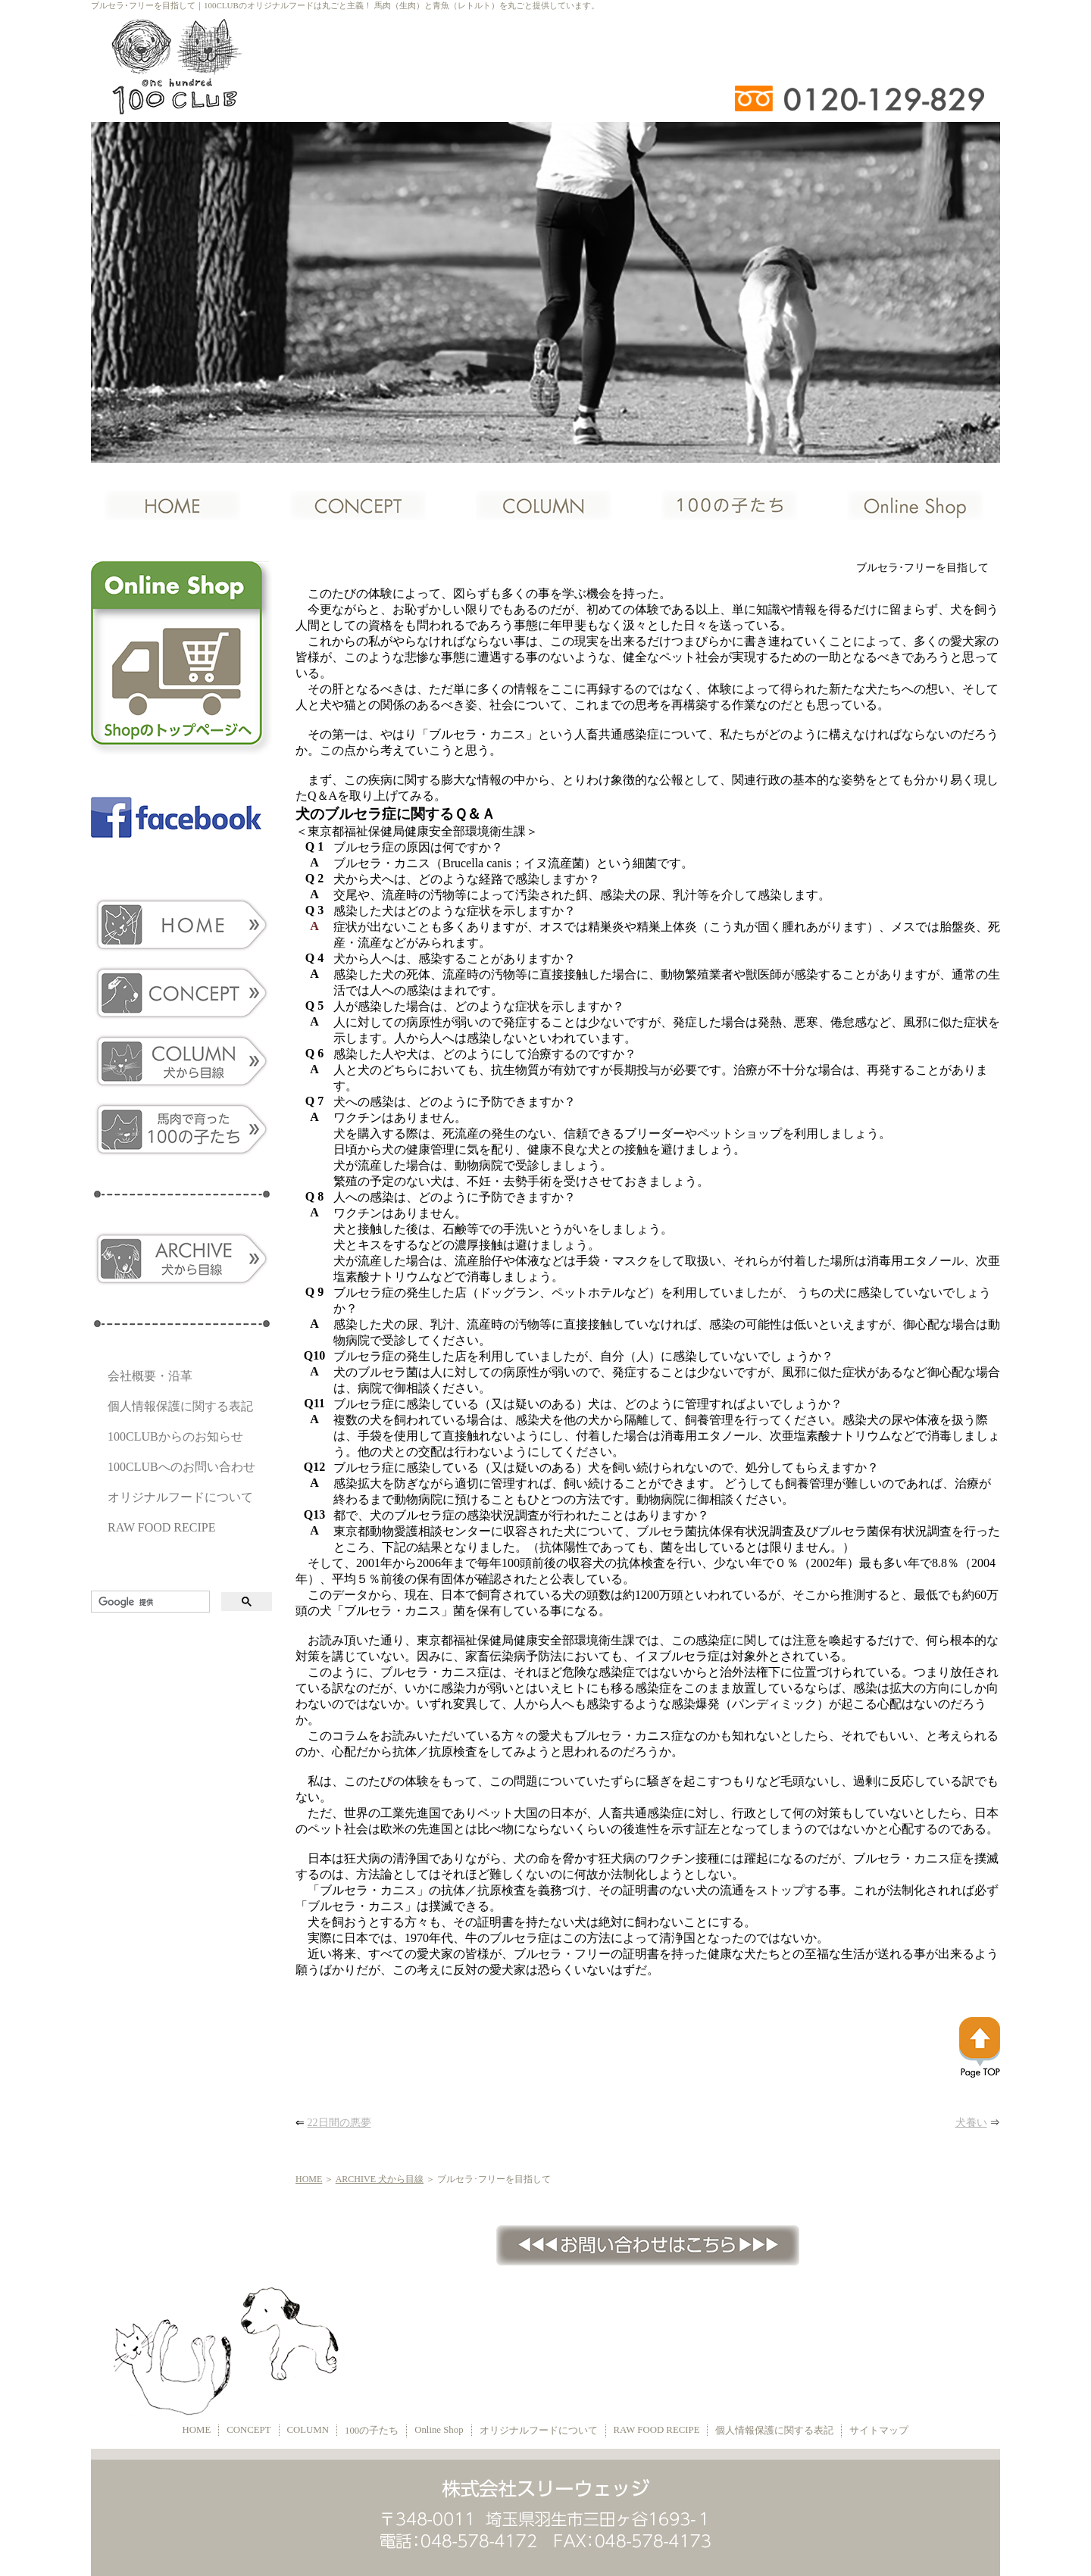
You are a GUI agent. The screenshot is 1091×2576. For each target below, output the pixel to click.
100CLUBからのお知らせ (175, 1436)
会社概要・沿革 (150, 1375)
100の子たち (372, 2430)
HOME (308, 2179)
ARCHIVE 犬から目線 (380, 2179)
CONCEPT (248, 2430)
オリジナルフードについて (180, 1497)
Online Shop (438, 2430)
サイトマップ (878, 2430)
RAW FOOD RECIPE (161, 1527)
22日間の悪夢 (339, 2122)
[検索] (148, 1602)
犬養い (971, 2122)
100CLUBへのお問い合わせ (181, 1466)
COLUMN (308, 2430)
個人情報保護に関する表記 (180, 1406)
